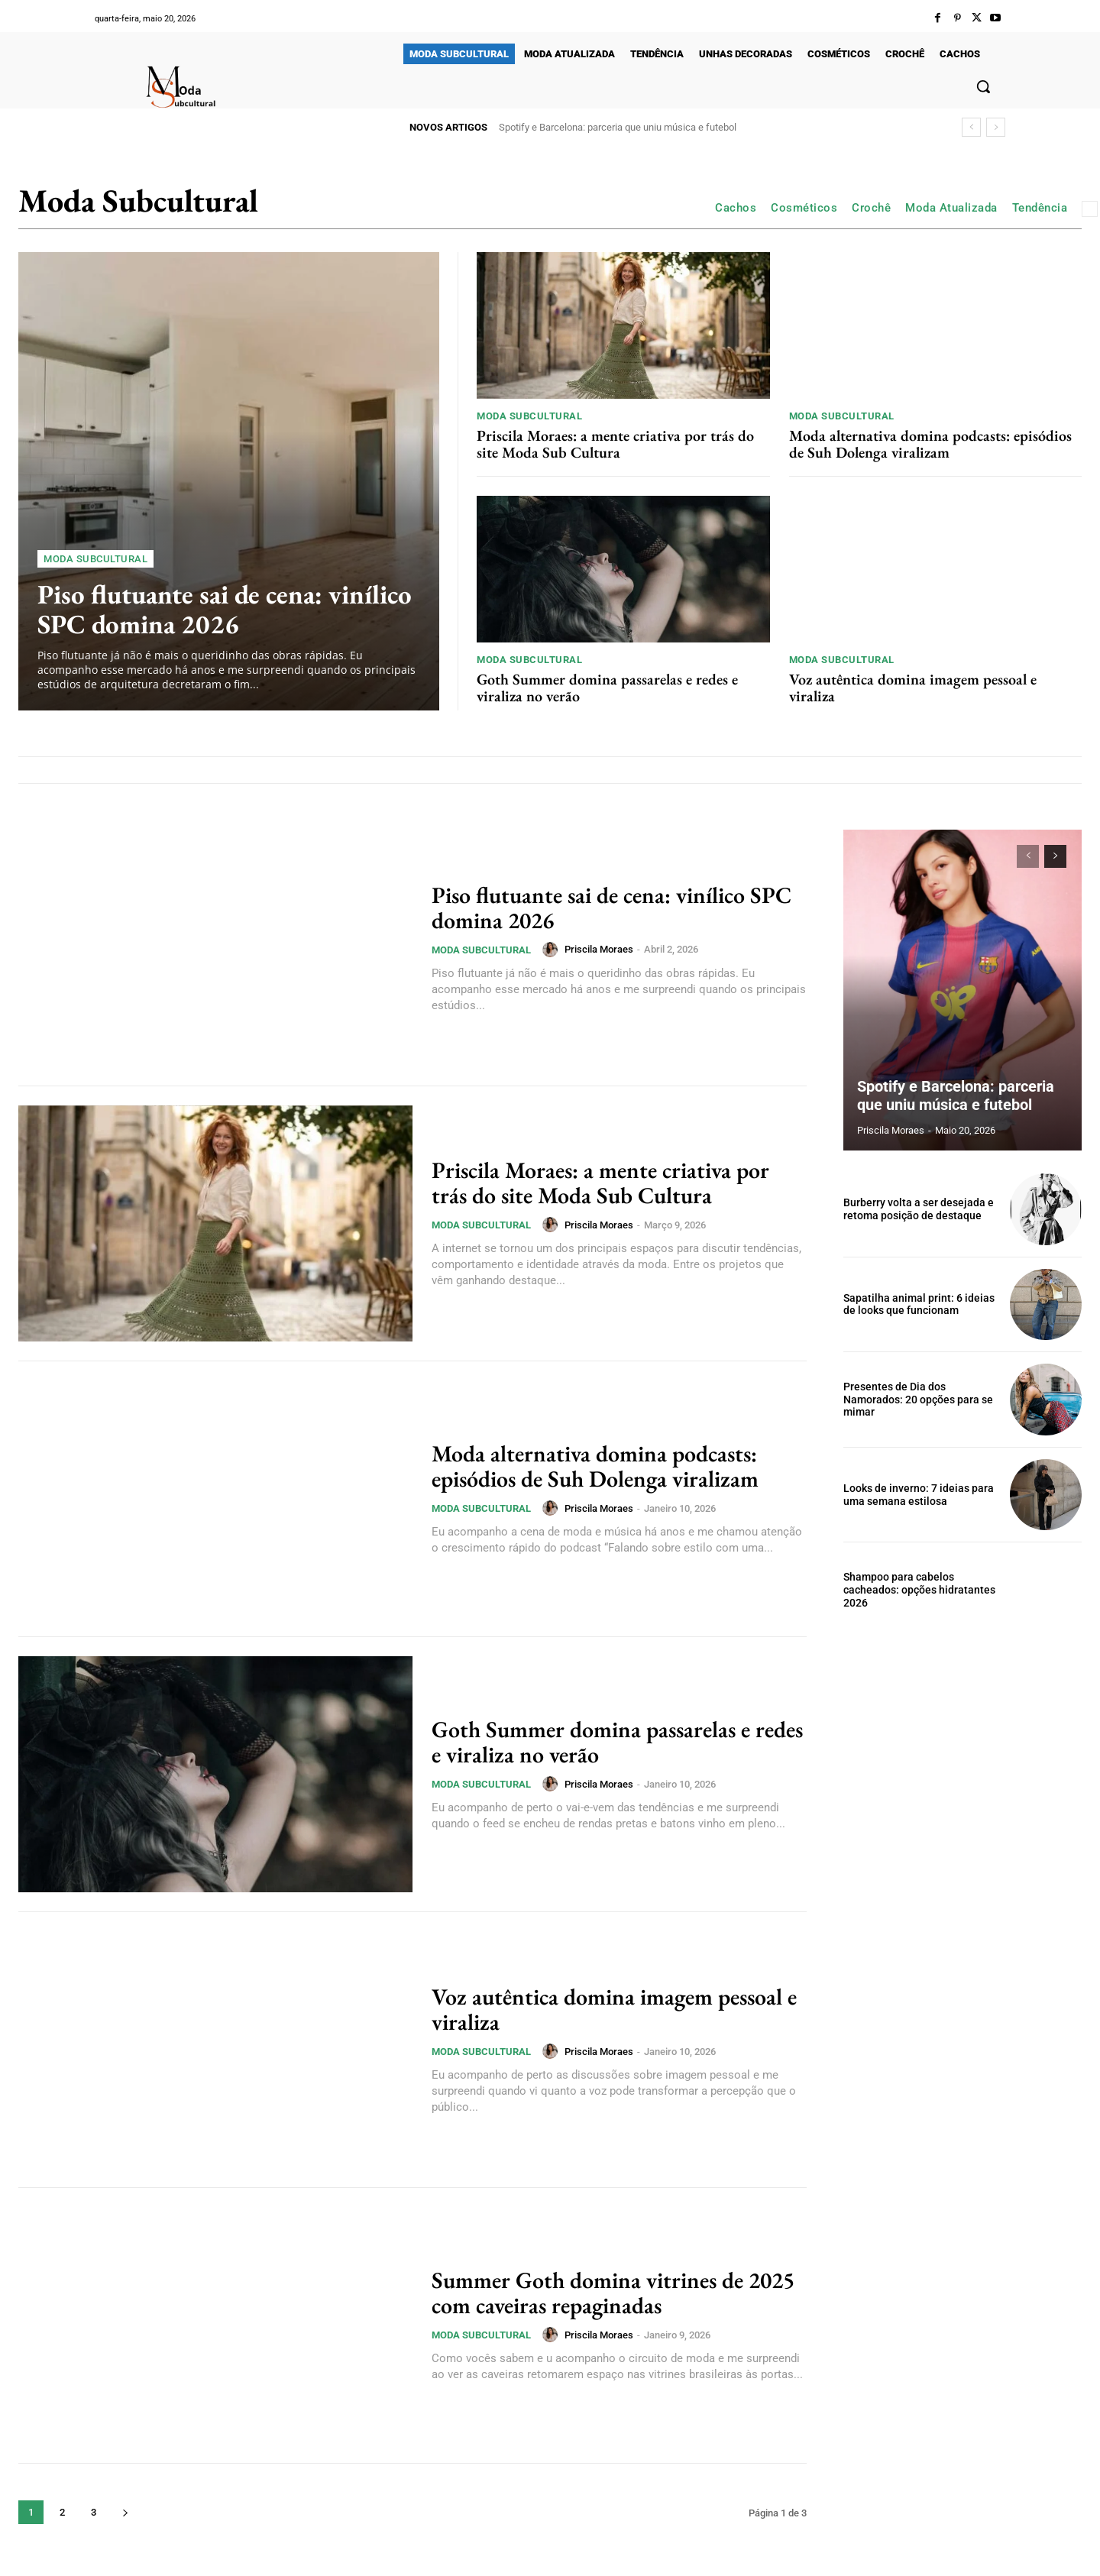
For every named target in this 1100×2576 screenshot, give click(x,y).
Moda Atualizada (951, 208)
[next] (995, 127)
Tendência (1040, 208)
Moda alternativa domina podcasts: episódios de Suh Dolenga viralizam (930, 444)
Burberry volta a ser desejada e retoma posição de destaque (918, 1209)
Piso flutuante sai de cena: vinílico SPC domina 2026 (224, 609)
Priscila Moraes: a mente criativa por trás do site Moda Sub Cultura (615, 444)
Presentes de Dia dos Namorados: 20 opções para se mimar (918, 1399)
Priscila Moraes (599, 949)
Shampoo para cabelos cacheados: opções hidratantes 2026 (919, 1590)
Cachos (735, 208)
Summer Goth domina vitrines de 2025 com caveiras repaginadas (613, 2292)
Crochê (871, 208)
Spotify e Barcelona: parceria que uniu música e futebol (617, 127)
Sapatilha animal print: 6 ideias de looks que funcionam (919, 1304)
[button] (983, 86)
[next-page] (125, 2512)
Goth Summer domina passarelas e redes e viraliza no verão (607, 687)
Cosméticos (804, 208)
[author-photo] (552, 949)
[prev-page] (1028, 856)
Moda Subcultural (95, 559)
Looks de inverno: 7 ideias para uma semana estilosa (918, 1494)
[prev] (971, 127)
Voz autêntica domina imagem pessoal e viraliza (913, 687)
